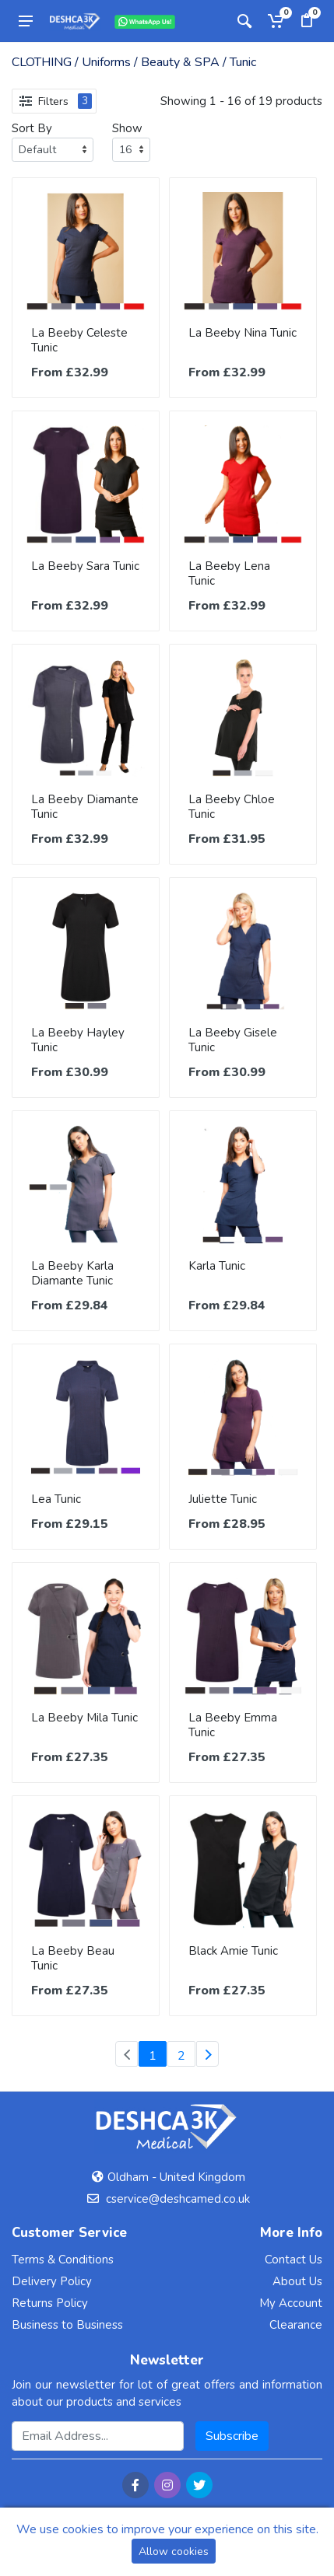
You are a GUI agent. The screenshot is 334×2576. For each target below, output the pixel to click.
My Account (290, 2303)
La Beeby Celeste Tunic (79, 340)
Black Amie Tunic (233, 1951)
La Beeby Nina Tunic (242, 333)
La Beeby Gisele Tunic (232, 1040)
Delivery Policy (52, 2281)
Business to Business (67, 2325)
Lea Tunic (56, 1499)
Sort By (32, 128)
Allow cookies (174, 2551)
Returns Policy (50, 2303)
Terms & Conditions (63, 2259)
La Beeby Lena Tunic (229, 573)
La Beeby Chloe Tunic (231, 807)
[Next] (207, 2054)
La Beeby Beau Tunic (72, 1958)
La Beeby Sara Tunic (85, 566)
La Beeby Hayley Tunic (78, 1040)
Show (127, 128)
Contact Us (293, 2259)
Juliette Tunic (222, 1499)
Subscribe (232, 2436)
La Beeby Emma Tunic (232, 1725)
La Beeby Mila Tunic (84, 1717)
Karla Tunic (216, 1266)
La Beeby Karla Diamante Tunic (72, 1273)
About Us (297, 2281)
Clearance (295, 2325)
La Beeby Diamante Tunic (85, 807)
